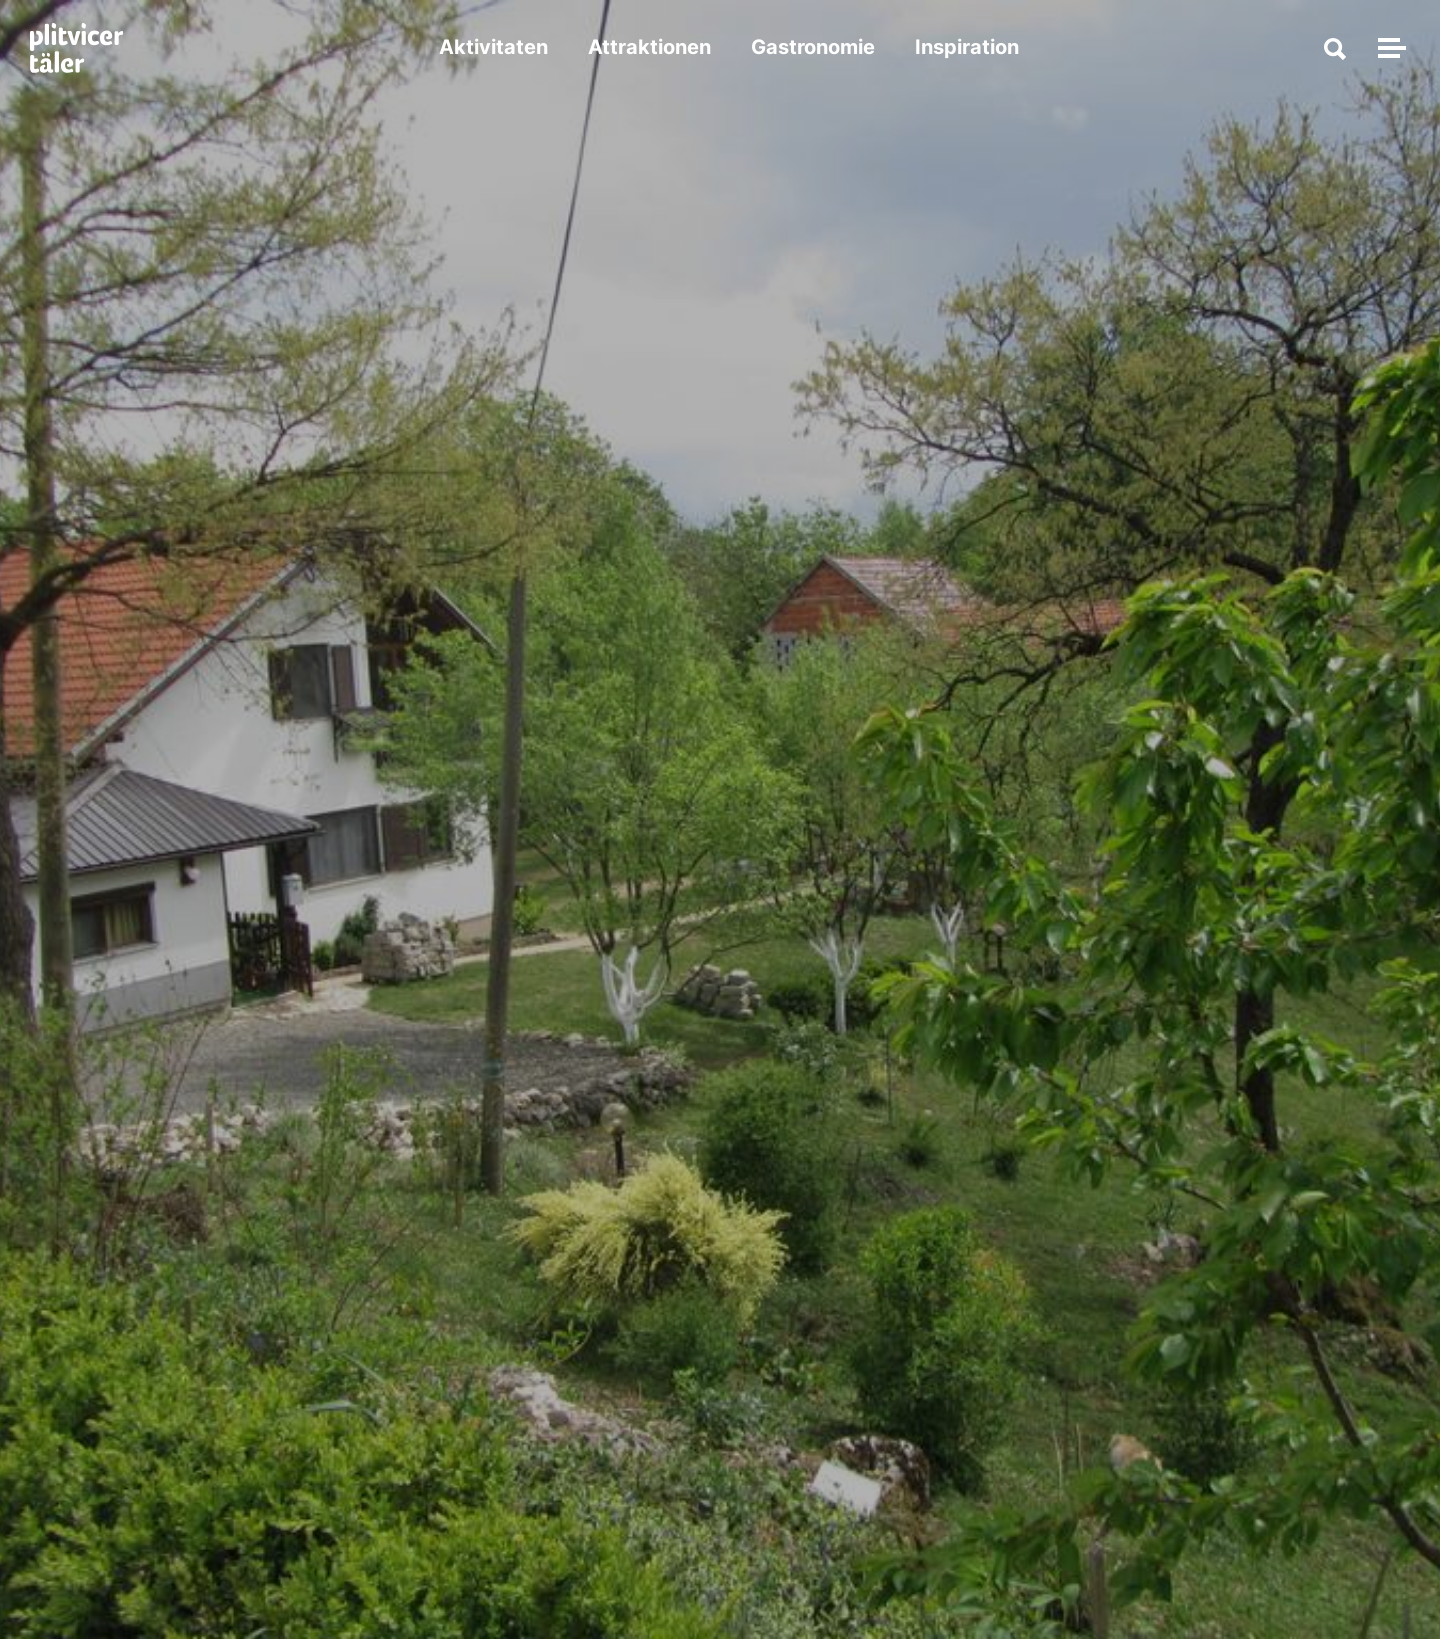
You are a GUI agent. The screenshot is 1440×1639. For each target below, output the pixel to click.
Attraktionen (651, 50)
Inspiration (969, 50)
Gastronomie (815, 50)
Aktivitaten (495, 50)
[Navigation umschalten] (1389, 50)
